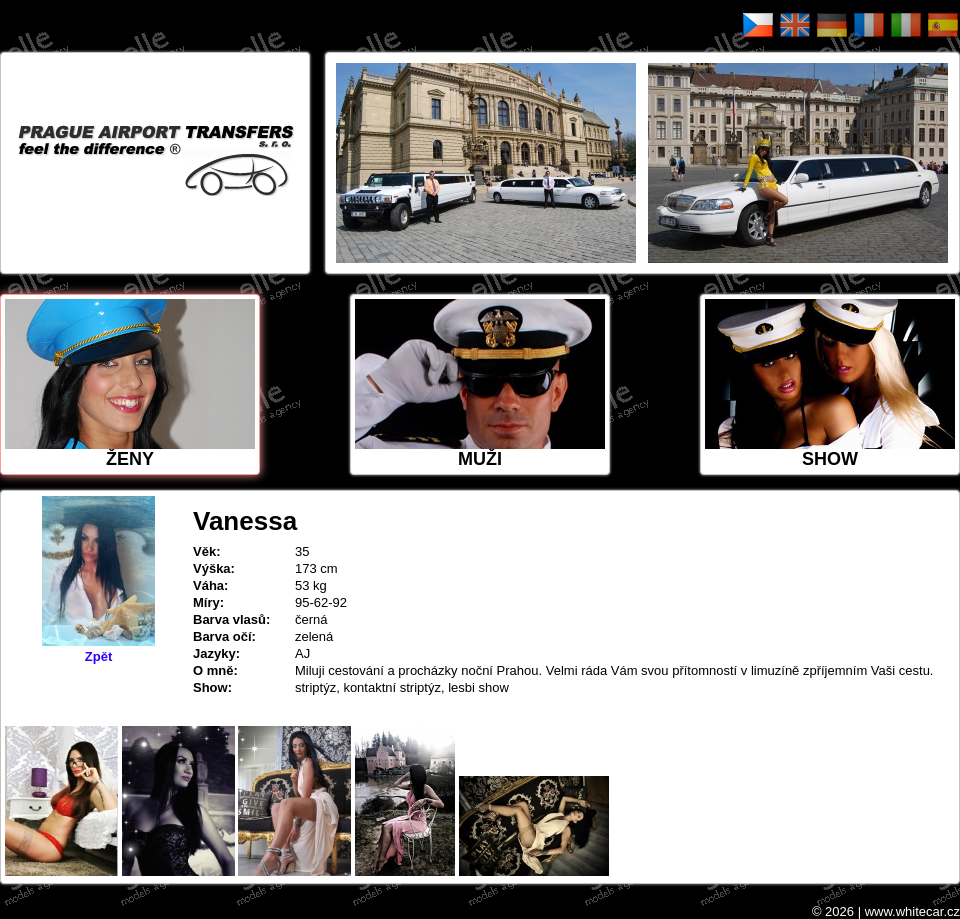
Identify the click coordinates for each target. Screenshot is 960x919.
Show (830, 384)
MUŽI (480, 384)
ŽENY (130, 384)
